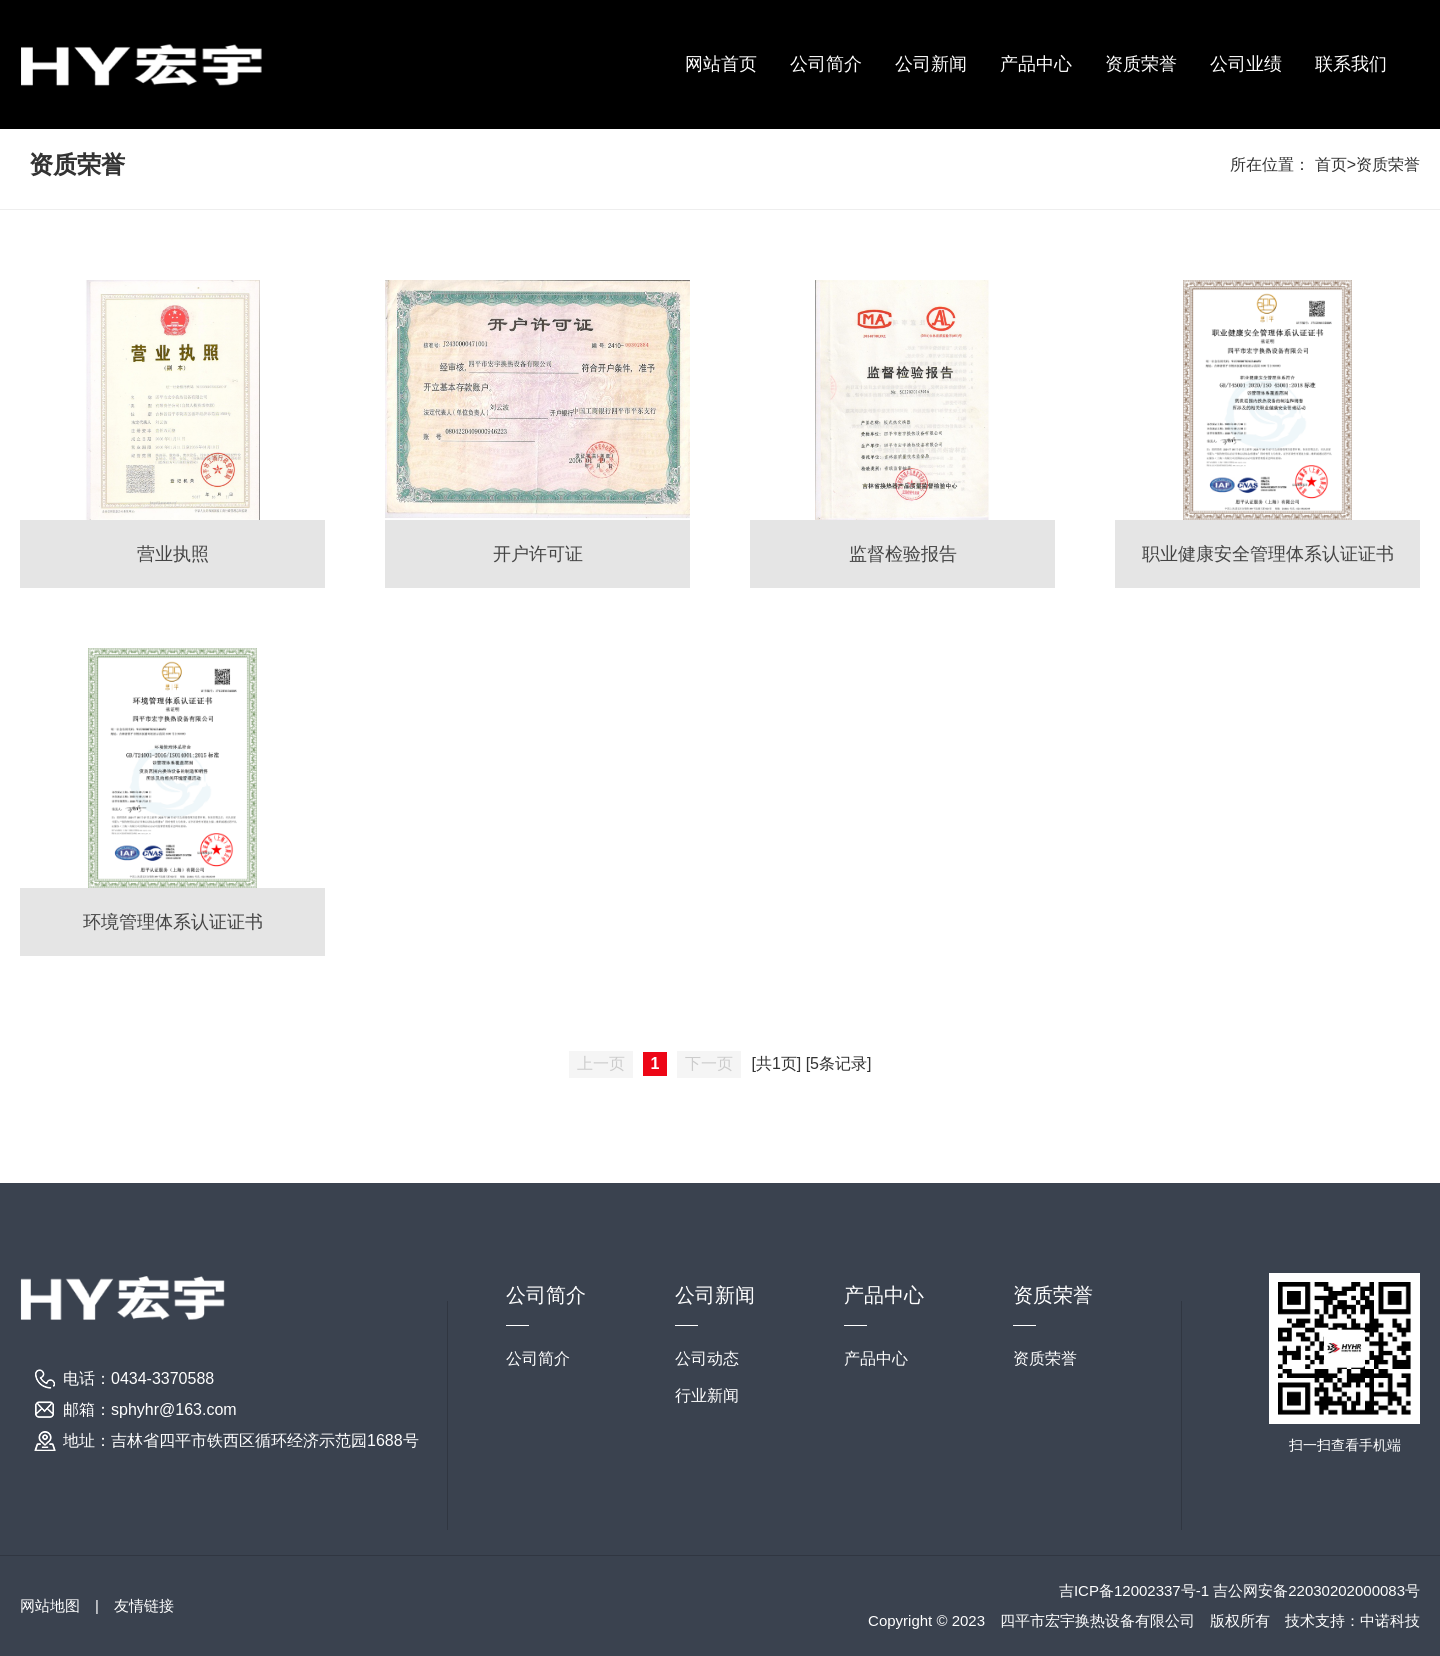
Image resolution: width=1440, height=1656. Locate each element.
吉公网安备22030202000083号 (1316, 1590)
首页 (1331, 164)
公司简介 (826, 64)
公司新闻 (931, 64)
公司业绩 (1246, 64)
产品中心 (1036, 64)
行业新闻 (707, 1395)
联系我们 (1351, 64)
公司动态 (707, 1358)
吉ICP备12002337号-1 (1136, 1590)
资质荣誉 (1141, 64)
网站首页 (721, 64)
